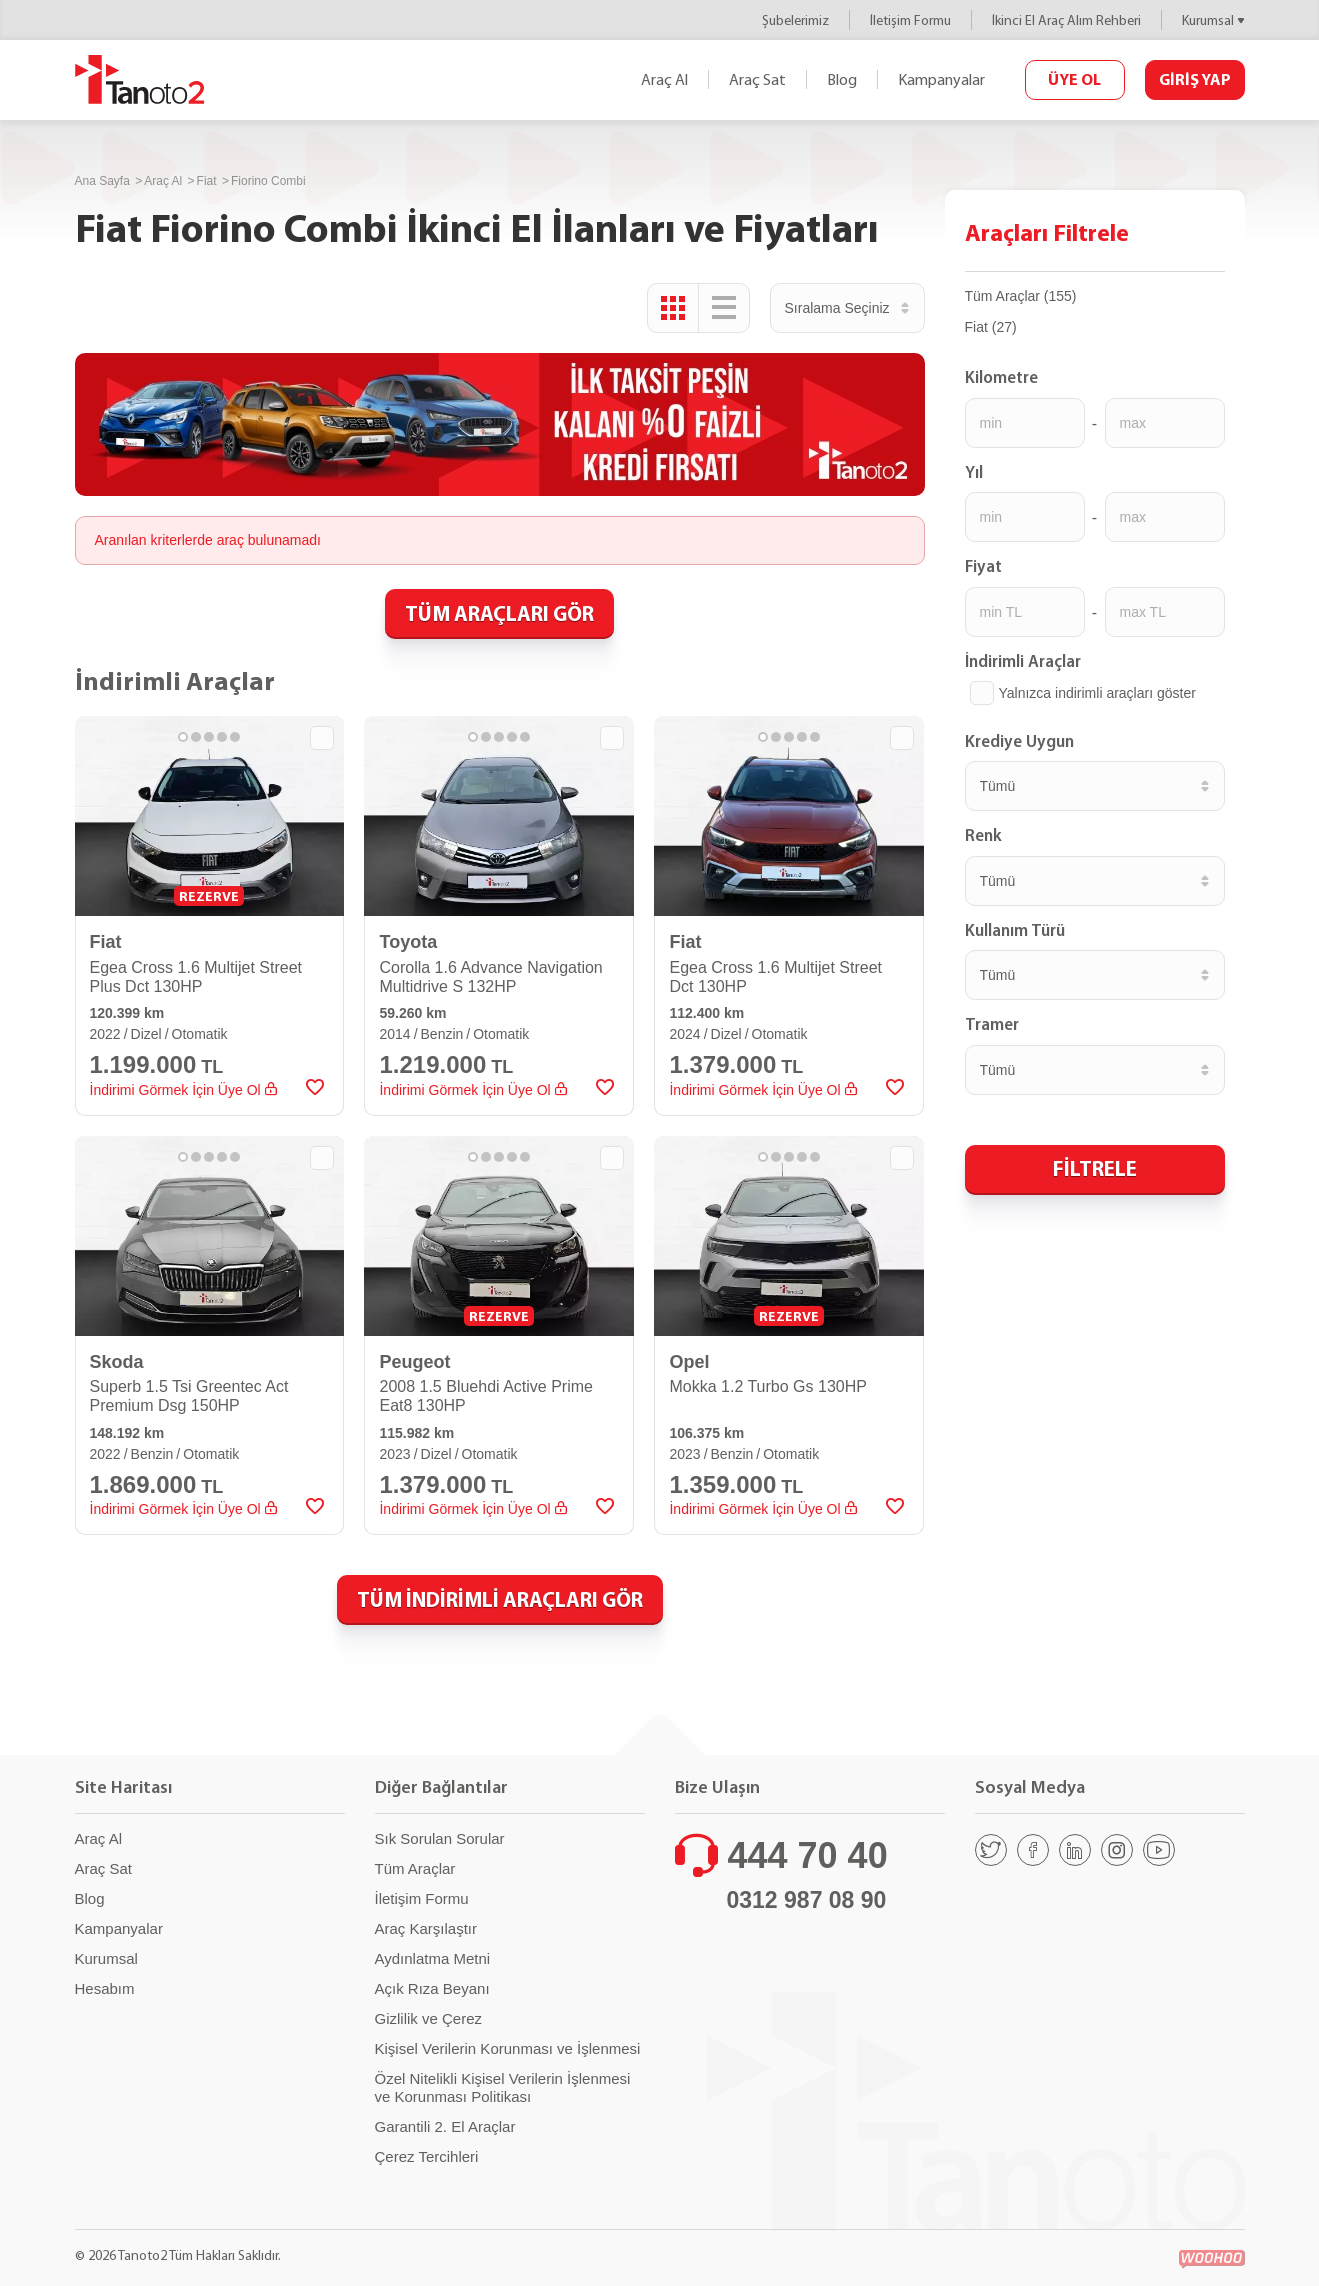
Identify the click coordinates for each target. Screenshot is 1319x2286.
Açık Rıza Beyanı (432, 1988)
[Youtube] (1159, 1850)
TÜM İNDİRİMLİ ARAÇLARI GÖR (500, 1599)
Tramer (992, 1024)
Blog (842, 79)
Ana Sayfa (102, 181)
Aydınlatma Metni (433, 1958)
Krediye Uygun (1019, 741)
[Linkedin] (1075, 1850)
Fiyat (983, 566)
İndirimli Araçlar (1023, 661)
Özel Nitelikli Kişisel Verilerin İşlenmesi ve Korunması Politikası (503, 2087)
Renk (983, 835)
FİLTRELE (1095, 1168)
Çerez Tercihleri (427, 2156)
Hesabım (105, 1988)
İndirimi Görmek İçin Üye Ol (183, 1090)
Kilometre (1001, 377)
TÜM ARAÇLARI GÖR (499, 613)
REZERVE (209, 896)
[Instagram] (1117, 1850)
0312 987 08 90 (807, 1900)
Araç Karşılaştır (426, 1928)
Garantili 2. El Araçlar (445, 2126)
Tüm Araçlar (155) (1021, 296)
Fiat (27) (991, 327)
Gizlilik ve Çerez (429, 2018)
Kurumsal (1208, 20)
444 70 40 (808, 1855)
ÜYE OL (1074, 79)
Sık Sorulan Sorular (440, 1838)
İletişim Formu (910, 20)
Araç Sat (757, 79)
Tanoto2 (140, 79)
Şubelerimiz (795, 20)
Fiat (207, 181)
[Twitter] (991, 1850)
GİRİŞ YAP (1195, 79)
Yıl (974, 472)
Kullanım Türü (1015, 930)
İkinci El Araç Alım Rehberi (1066, 20)
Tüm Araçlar (415, 1868)
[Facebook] (1033, 1850)
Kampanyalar (941, 79)
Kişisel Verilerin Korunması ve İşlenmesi (508, 2048)
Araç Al (664, 79)
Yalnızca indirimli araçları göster (1097, 693)
